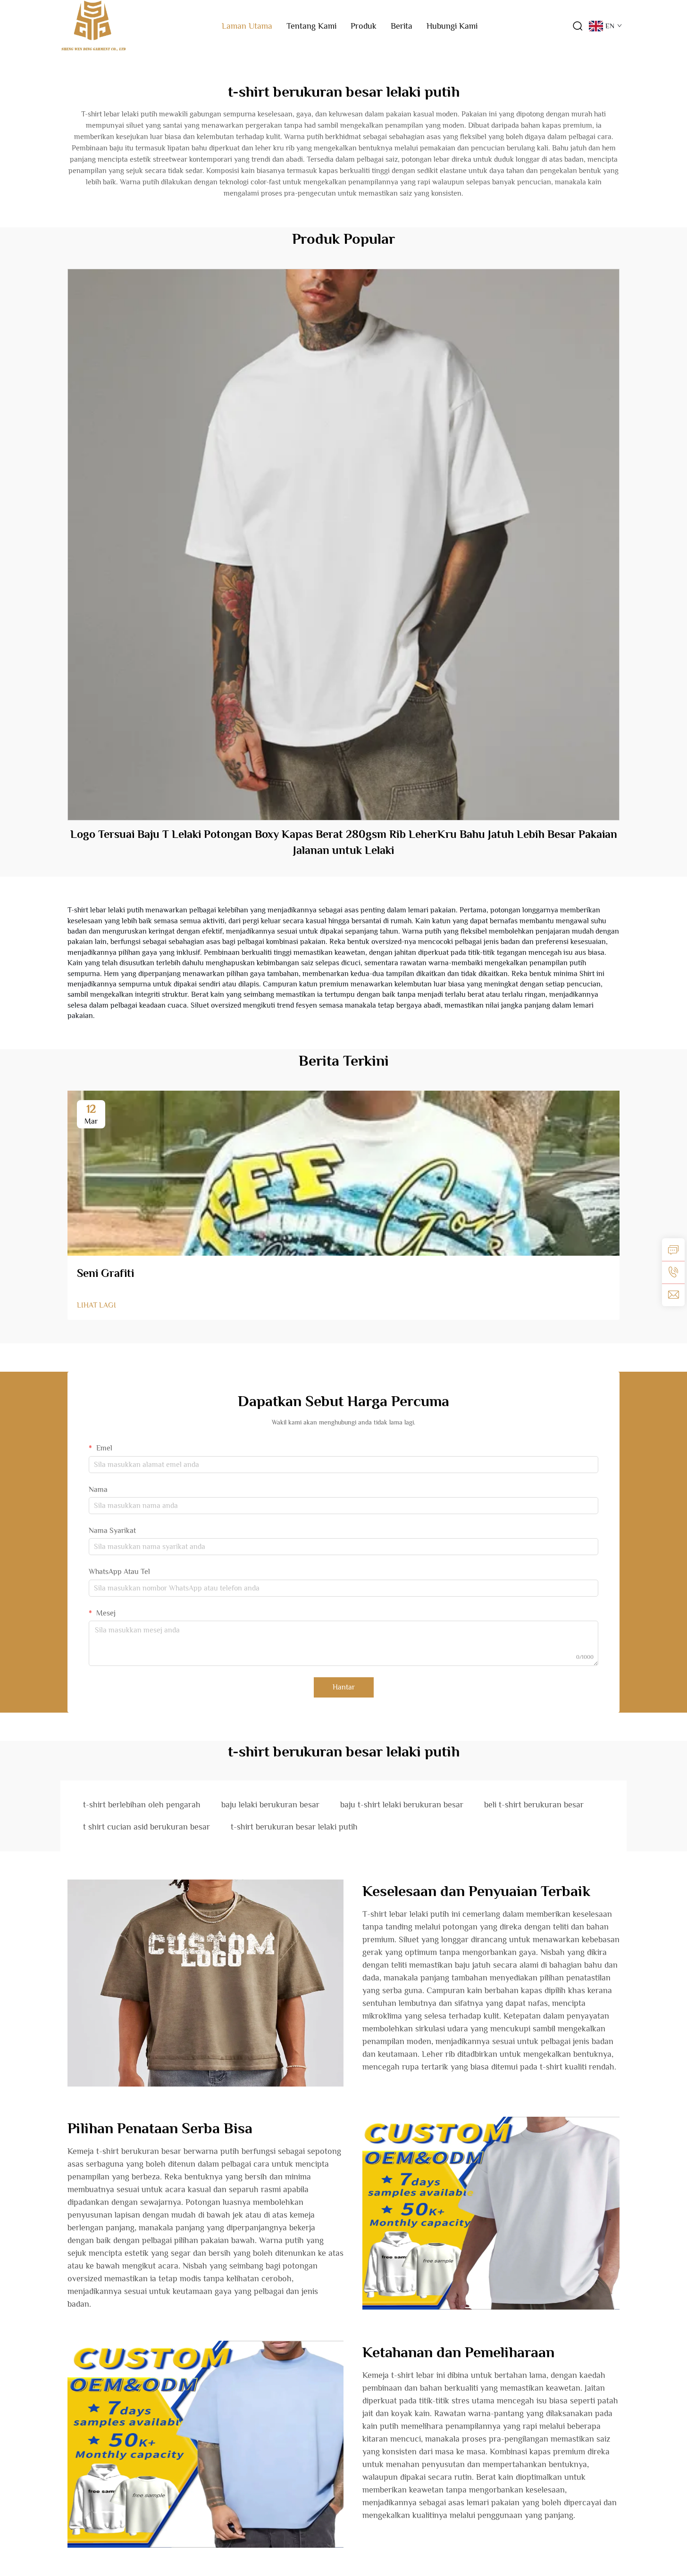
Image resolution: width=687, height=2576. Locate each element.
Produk (364, 26)
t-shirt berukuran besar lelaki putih (294, 1826)
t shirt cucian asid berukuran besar (146, 1826)
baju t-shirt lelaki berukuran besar (401, 1804)
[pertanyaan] (673, 1249)
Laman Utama (247, 26)
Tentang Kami (311, 26)
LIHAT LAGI (96, 1305)
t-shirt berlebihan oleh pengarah (142, 1804)
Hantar (344, 1687)
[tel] (673, 1272)
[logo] (93, 25)
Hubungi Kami (452, 26)
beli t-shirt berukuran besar (534, 1804)
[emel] (673, 1295)
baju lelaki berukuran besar (270, 1804)
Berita (401, 26)
